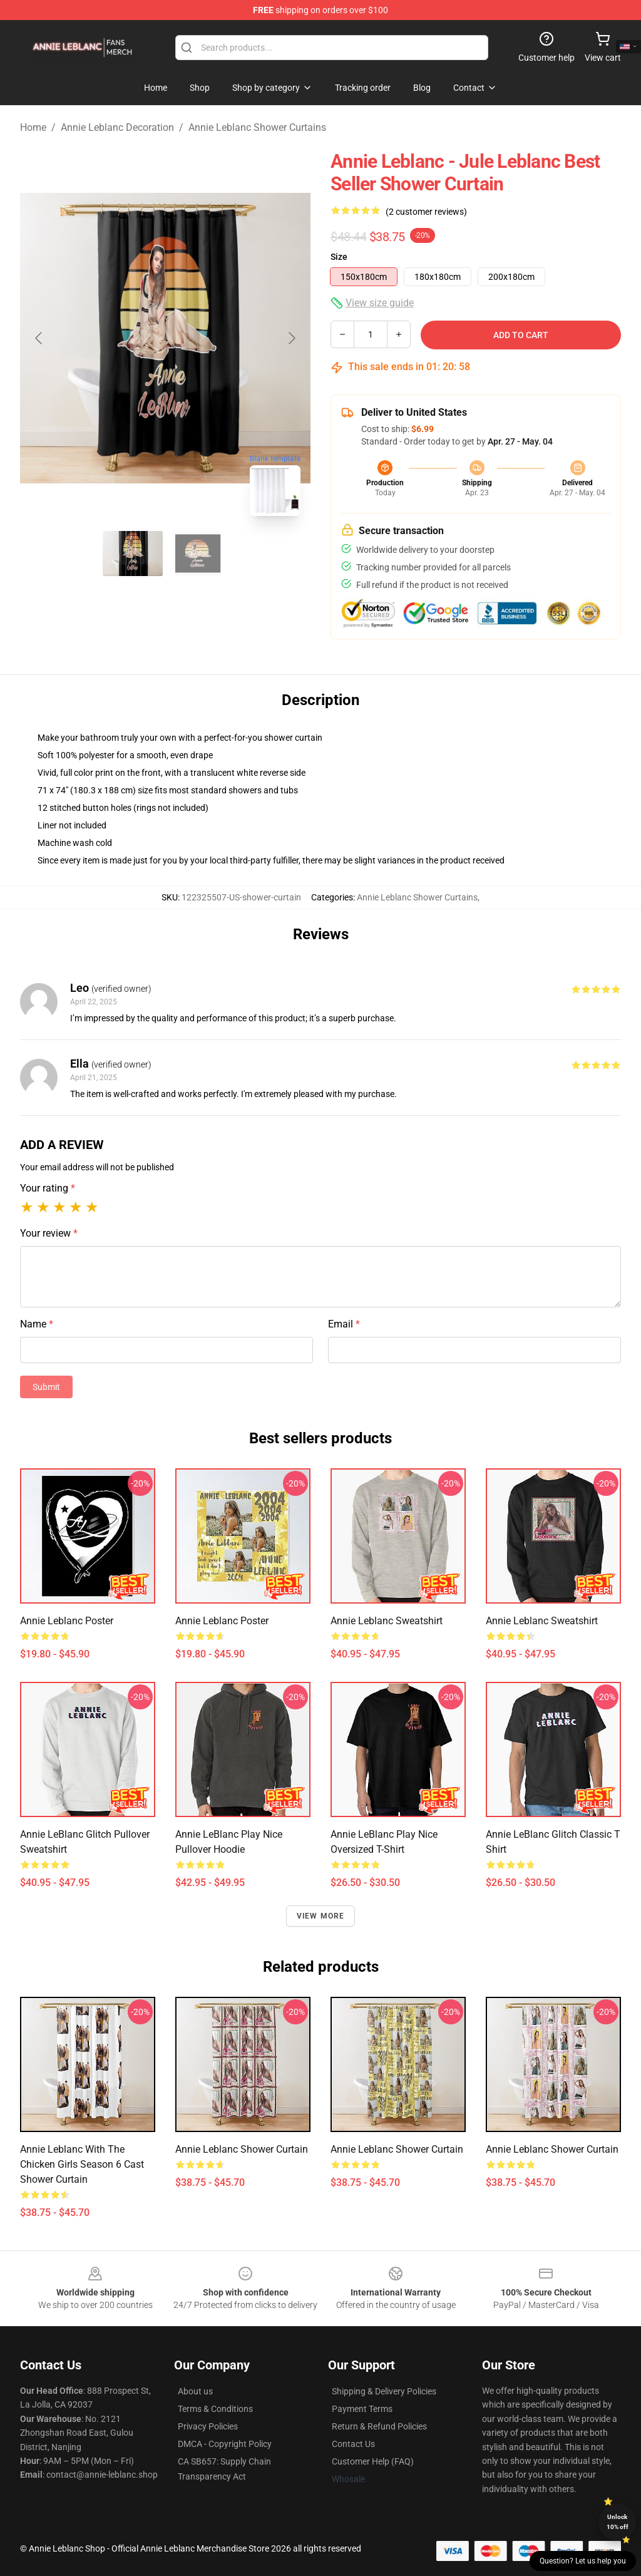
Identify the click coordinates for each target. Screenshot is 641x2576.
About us (195, 2391)
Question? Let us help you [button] (583, 2561)
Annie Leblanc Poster (66, 1621)
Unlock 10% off (617, 2521)
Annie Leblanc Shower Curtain (241, 2149)
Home (33, 127)
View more (321, 1916)
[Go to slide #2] (198, 553)
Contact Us (353, 2444)
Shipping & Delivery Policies (384, 2391)
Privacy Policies (208, 2426)
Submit (46, 1387)
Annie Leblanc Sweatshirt (387, 1621)
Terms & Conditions (215, 2409)
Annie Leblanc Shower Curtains (257, 127)
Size (339, 257)
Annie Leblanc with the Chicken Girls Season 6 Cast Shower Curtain (82, 2164)
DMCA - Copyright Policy (225, 2444)
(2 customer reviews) (426, 212)
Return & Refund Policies (379, 2426)
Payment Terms (362, 2409)
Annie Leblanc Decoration (117, 127)
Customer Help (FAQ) (373, 2461)
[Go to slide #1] (133, 553)
